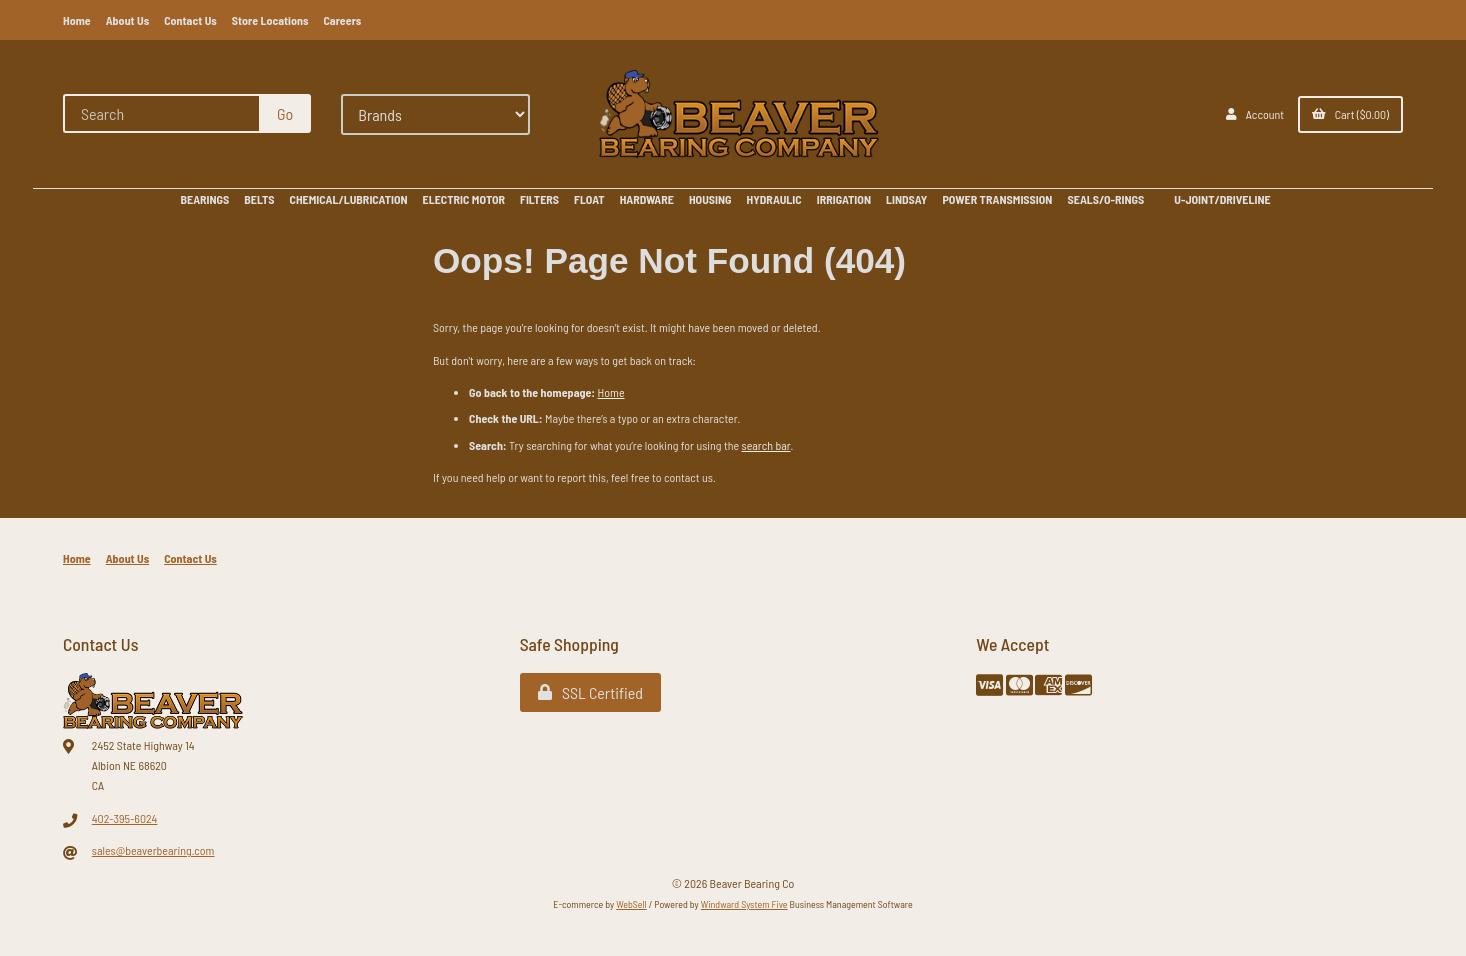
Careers (342, 20)
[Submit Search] (285, 113)
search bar (766, 445)
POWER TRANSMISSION (997, 199)
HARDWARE (647, 199)
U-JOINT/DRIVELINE (1222, 199)
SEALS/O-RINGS (1105, 199)
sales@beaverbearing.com (153, 850)
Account (1255, 114)
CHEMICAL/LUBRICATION (349, 199)
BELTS (259, 199)
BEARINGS (204, 199)
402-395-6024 (125, 818)
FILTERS (539, 199)
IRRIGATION (844, 199)
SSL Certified (590, 692)
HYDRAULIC (774, 199)
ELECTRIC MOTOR (464, 199)
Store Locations (270, 20)
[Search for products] (162, 113)
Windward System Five (744, 904)
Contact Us (190, 20)
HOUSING (710, 199)
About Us (128, 20)
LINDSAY (906, 199)
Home (77, 20)
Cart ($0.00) (1350, 114)
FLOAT (589, 199)
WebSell (631, 904)
